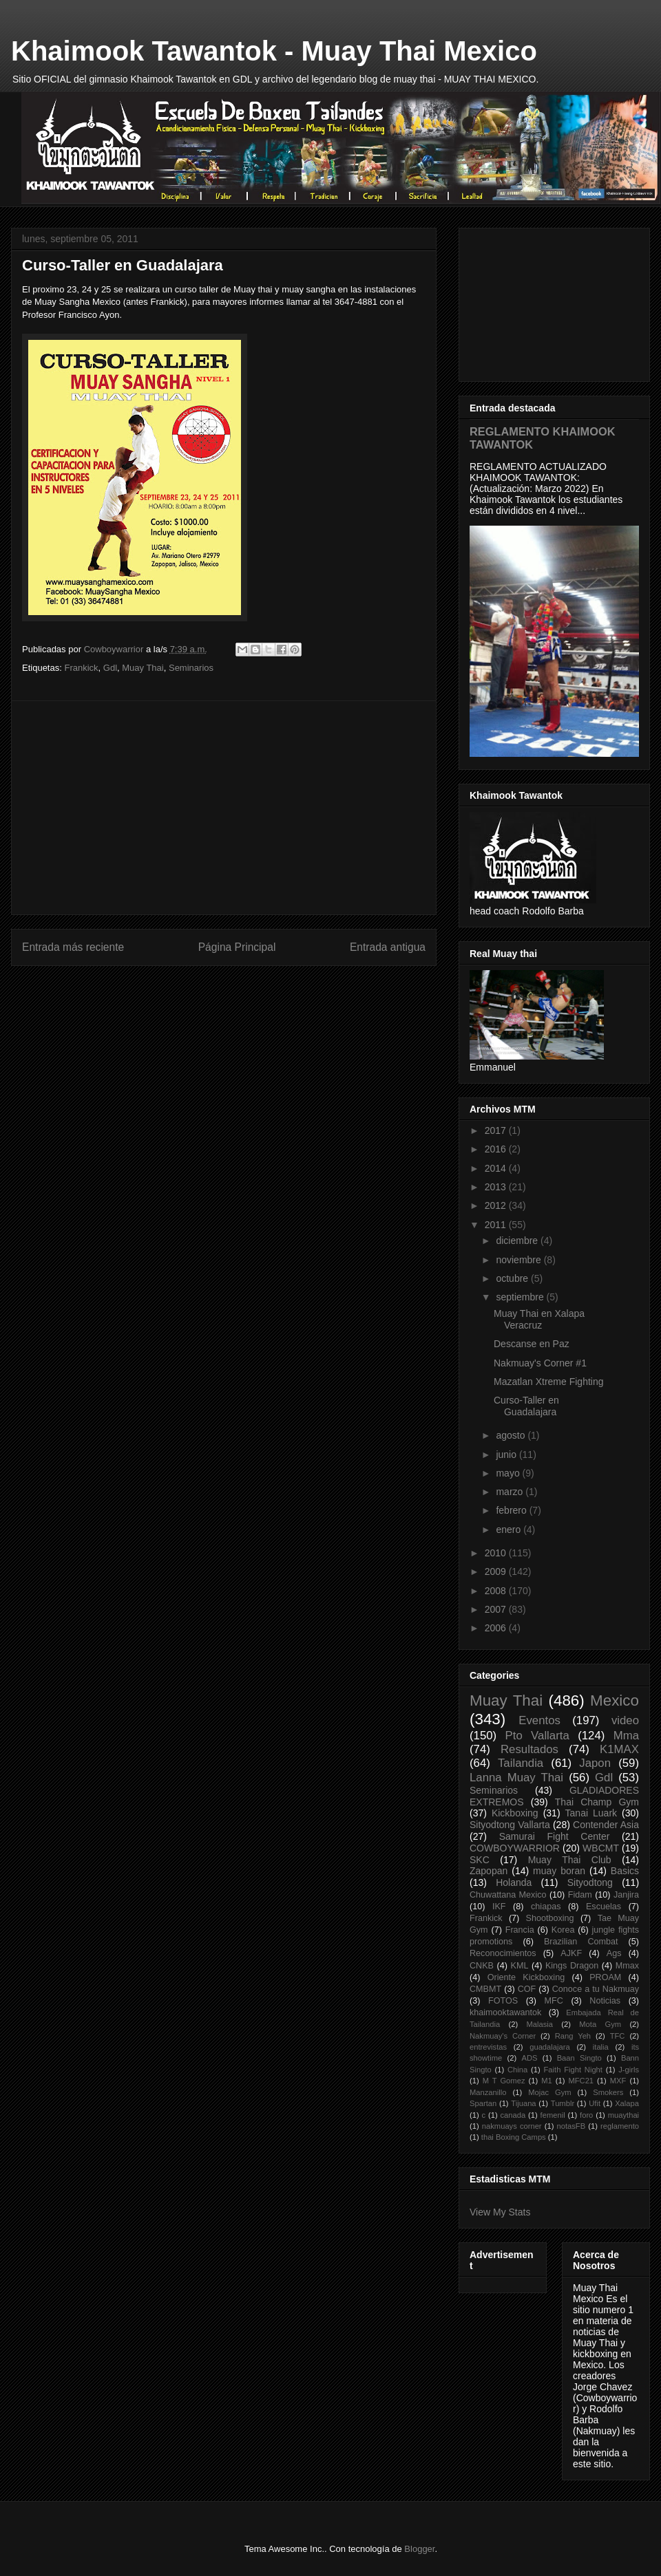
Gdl (110, 668)
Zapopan (488, 1870)
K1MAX (619, 1749)
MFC (554, 2001)
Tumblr (562, 2103)
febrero (512, 1510)
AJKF (571, 1953)
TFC (617, 2036)
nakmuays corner (512, 2126)
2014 (497, 1168)
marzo (510, 1491)
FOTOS (503, 2001)
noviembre (519, 1259)
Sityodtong (590, 1882)
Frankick (81, 668)
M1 (546, 2080)
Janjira (626, 1895)
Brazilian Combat (581, 1941)
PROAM (605, 1977)
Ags (614, 1953)
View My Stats (500, 2212)
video (625, 1720)
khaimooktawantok (505, 2012)
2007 (497, 1609)
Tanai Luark (591, 1812)
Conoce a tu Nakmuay (595, 1989)
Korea (563, 1930)
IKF (499, 1906)
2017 (497, 1130)
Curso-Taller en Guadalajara (526, 1406)
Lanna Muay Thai (516, 1777)
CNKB (482, 1966)
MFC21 (581, 2080)
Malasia (539, 2024)
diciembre (518, 1240)
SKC (480, 1859)
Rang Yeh (573, 2036)
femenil (553, 2115)
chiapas (545, 1906)
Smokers (608, 2092)
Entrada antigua (388, 947)
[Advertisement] (224, 807)
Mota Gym (600, 2024)
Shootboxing (550, 1918)
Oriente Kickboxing (526, 1977)
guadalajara (549, 2047)
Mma (626, 1735)
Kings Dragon (571, 1966)
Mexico (614, 1700)
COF (527, 1989)
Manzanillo (488, 2092)
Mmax (627, 1966)
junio (507, 1454)
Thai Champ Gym (597, 1801)
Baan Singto (579, 2058)
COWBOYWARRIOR (515, 1848)
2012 (497, 1205)
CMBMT (485, 1989)
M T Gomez (504, 2080)
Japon (595, 1763)
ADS (529, 2058)
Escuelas (603, 1906)
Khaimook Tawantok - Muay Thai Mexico (274, 51)
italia (601, 2047)
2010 (497, 1552)
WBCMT (601, 1848)
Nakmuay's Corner (503, 2036)
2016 (497, 1149)
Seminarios (191, 668)
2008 (497, 1590)
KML (520, 1966)
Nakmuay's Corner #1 (540, 1362)
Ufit (594, 2103)
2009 (497, 1571)
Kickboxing (515, 1812)
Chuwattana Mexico (508, 1895)
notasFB (571, 2126)
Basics (625, 1870)
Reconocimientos (503, 1953)
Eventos (539, 1720)
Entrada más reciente (73, 947)
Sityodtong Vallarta (510, 1824)
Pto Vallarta (537, 1735)
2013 (497, 1186)
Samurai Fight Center (554, 1836)
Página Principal (237, 947)
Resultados (529, 1749)
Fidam (580, 1895)
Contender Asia (606, 1824)
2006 (497, 1627)
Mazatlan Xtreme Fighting (549, 1381)
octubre (513, 1278)
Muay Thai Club (569, 1859)
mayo (509, 1473)
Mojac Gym (549, 2092)
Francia (519, 1930)
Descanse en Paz (531, 1343)
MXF (618, 2080)
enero (509, 1529)
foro (586, 2115)
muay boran (559, 1870)
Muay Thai (142, 668)
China (517, 2069)
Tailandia (520, 1763)
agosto (511, 1435)
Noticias (604, 2001)
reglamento (619, 2126)
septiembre (521, 1296)
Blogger (419, 2549)
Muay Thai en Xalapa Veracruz (539, 1319)
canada (513, 2115)
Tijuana (523, 2103)
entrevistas (488, 2047)
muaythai (623, 2115)
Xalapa (627, 2103)
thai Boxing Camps (513, 2137)
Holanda (514, 1882)
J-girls (628, 2069)
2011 (497, 1224)
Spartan (483, 2103)
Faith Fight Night (573, 2069)
